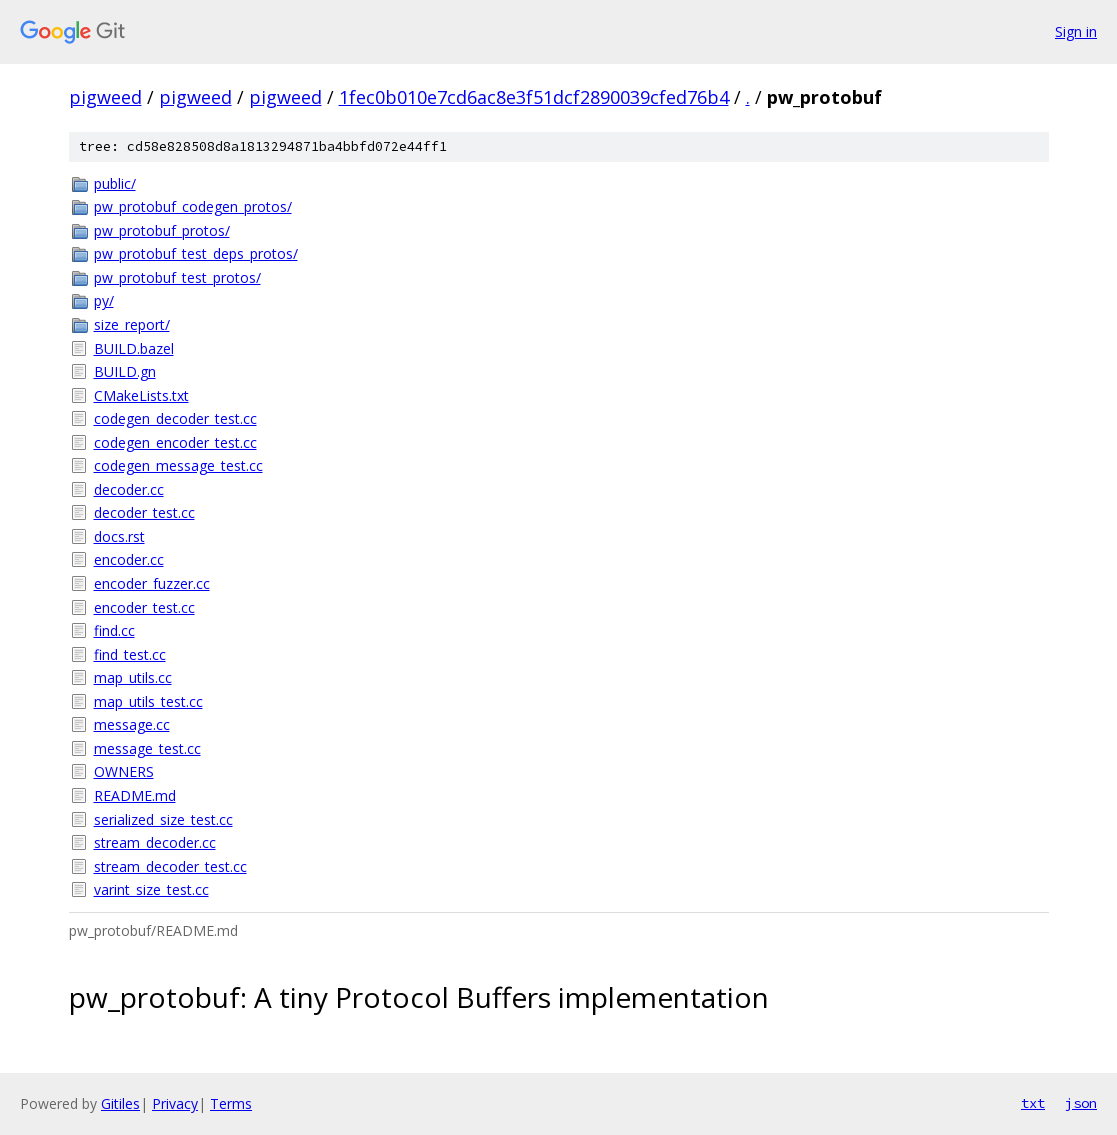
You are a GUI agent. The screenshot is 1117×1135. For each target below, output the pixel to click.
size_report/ (132, 324)
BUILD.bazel (134, 348)
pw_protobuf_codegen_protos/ (193, 206)
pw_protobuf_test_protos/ (177, 277)
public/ (115, 183)
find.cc (114, 630)
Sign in (1076, 31)
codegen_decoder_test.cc (175, 418)
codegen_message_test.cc (178, 465)
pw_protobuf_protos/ (162, 230)
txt (1033, 1103)
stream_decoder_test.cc (170, 866)
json (1081, 1103)
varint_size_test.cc (151, 889)
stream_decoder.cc (155, 842)
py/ (104, 300)
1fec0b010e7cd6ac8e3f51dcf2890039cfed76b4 (534, 97)
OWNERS (124, 771)
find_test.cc (130, 654)
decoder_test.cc (144, 512)
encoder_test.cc (144, 607)
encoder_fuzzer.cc (152, 583)
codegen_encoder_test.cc (175, 442)
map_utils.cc (133, 677)
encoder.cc (129, 559)
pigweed (105, 97)
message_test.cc (147, 748)
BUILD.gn (125, 371)
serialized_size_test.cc (163, 819)
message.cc (132, 724)
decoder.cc (129, 489)
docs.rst (119, 536)
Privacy (175, 1103)
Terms (231, 1103)
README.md (135, 795)
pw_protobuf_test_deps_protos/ (196, 253)
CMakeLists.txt (141, 395)
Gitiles (120, 1103)
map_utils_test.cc (148, 701)
